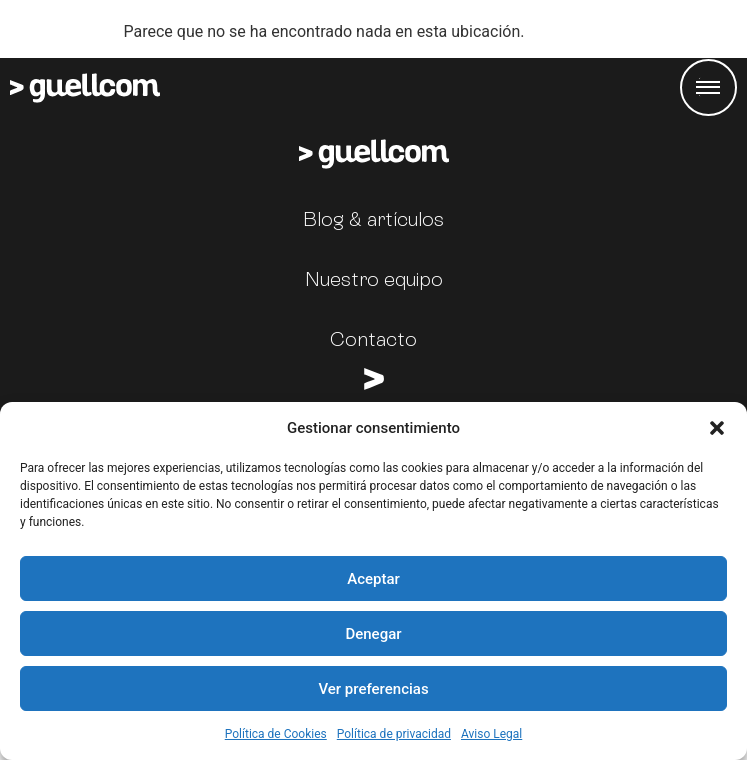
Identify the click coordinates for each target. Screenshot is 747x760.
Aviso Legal (491, 734)
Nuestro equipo (374, 279)
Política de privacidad (394, 734)
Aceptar (373, 579)
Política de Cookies (276, 734)
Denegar (373, 634)
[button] (717, 428)
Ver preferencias (373, 689)
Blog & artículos (373, 219)
